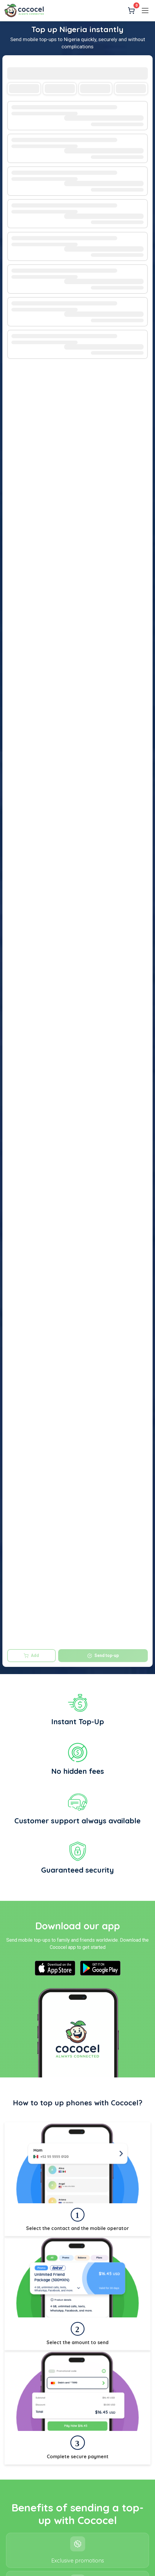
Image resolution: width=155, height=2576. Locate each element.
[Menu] (145, 10)
